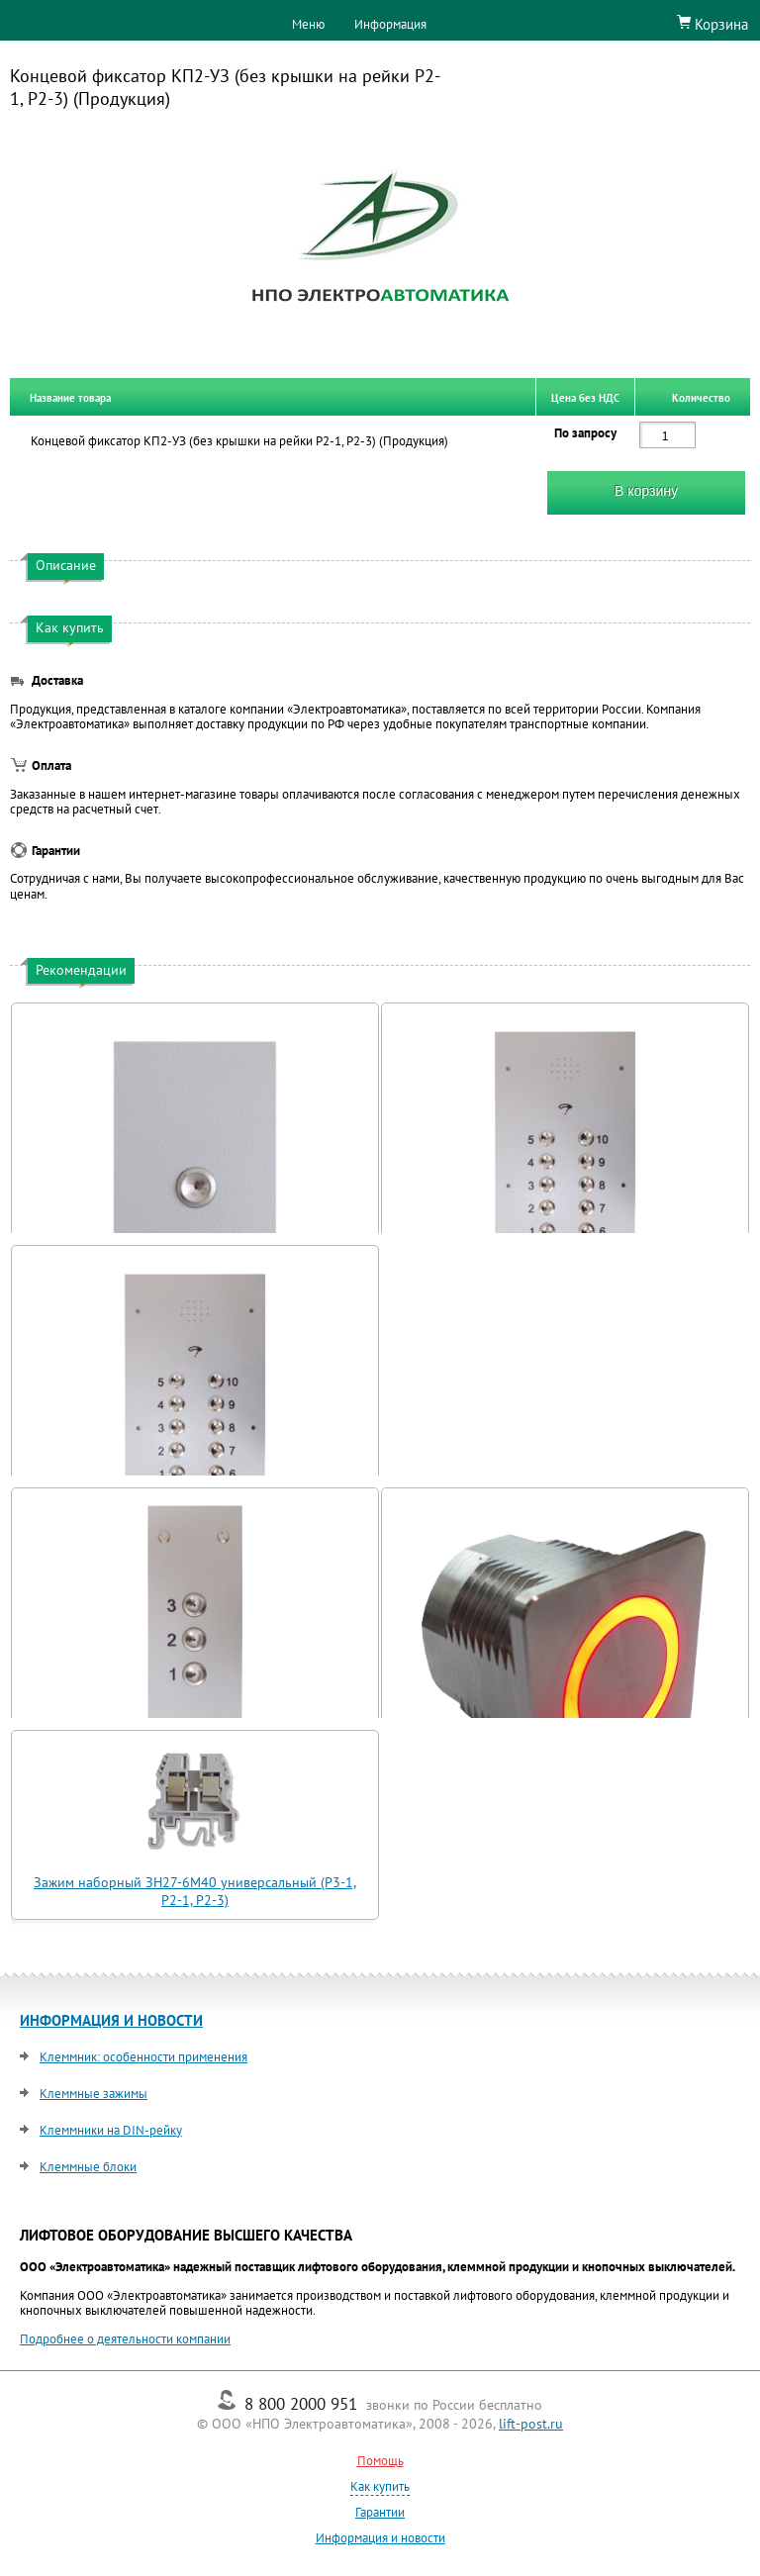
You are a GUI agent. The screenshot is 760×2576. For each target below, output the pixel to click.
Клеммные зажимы (93, 2093)
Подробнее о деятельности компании (125, 2339)
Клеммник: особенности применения (143, 2057)
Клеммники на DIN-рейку (111, 2130)
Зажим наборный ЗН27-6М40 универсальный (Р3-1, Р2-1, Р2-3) (195, 1891)
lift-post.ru (531, 2424)
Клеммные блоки (88, 2166)
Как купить (380, 2486)
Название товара (70, 397)
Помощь (380, 2460)
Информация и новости (380, 2537)
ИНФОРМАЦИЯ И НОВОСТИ (111, 2020)
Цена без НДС (585, 397)
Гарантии (380, 2512)
